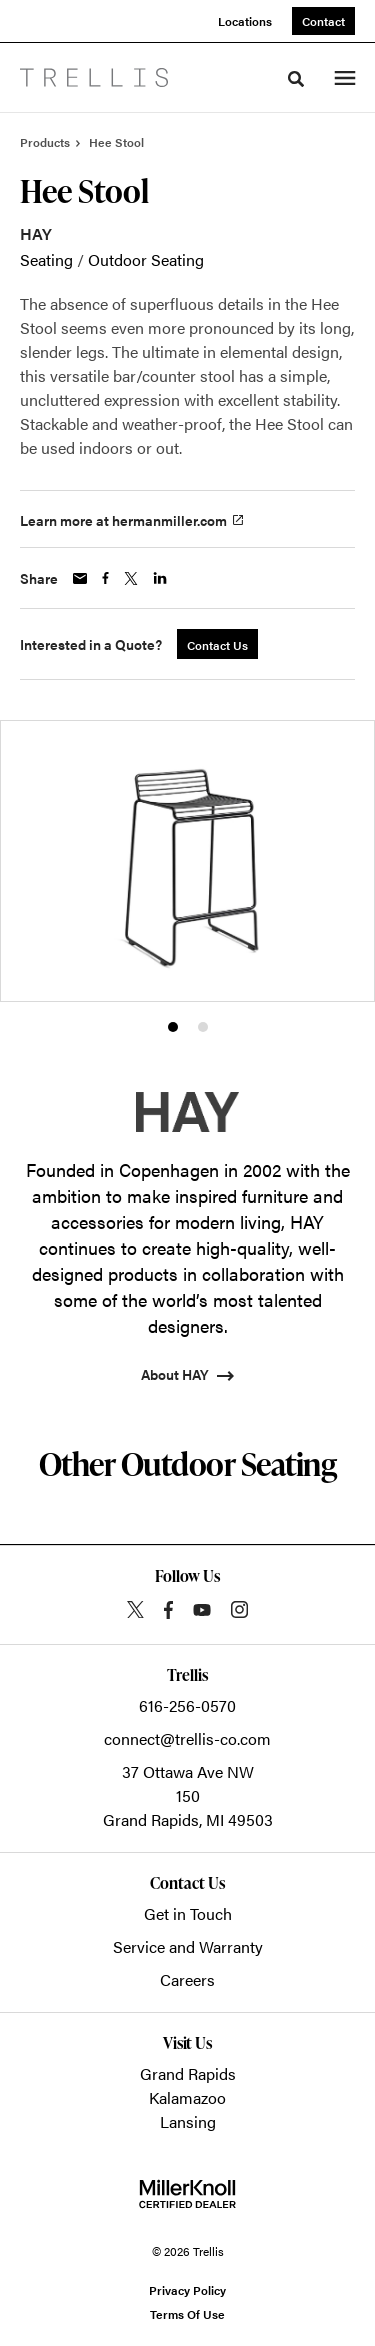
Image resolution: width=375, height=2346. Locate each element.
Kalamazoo (187, 2097)
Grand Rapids (188, 2073)
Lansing (188, 2121)
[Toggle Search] (296, 79)
